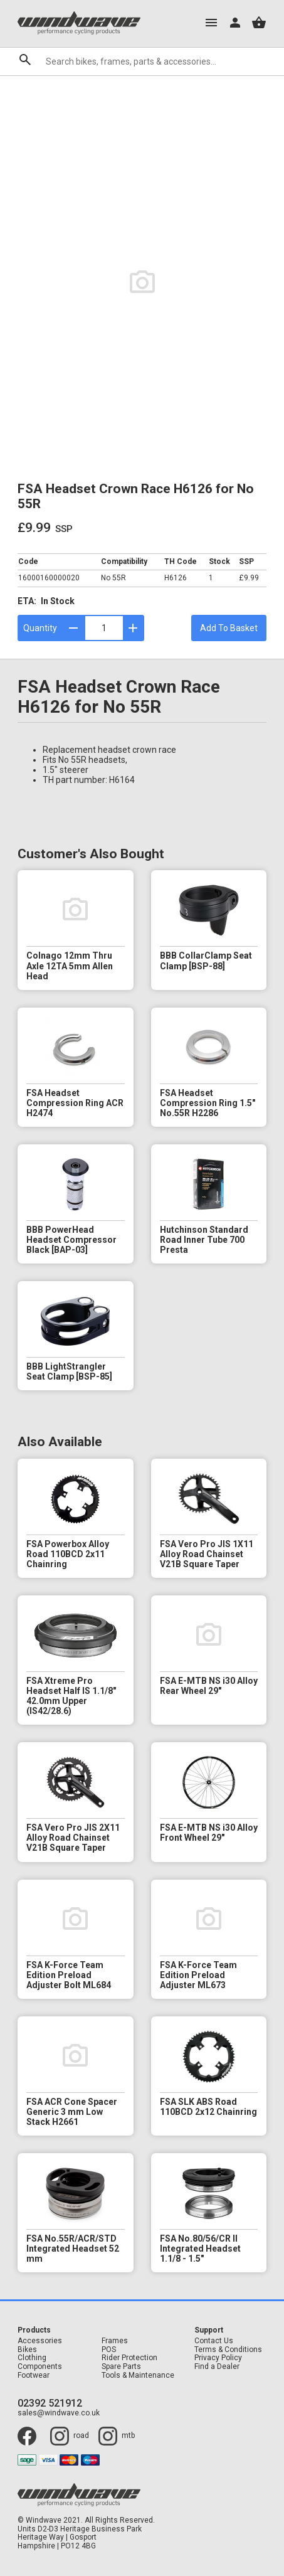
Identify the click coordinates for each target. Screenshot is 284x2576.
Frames (115, 2341)
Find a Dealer (216, 2367)
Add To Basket (229, 628)
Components (40, 2367)
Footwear (34, 2375)
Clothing (32, 2358)
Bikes (27, 2350)
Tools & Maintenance (138, 2375)
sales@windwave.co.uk (59, 2413)
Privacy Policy (218, 2358)
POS (109, 2350)
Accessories (40, 2341)
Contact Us (213, 2341)
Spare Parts (121, 2367)
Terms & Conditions (228, 2350)
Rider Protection (129, 2358)
